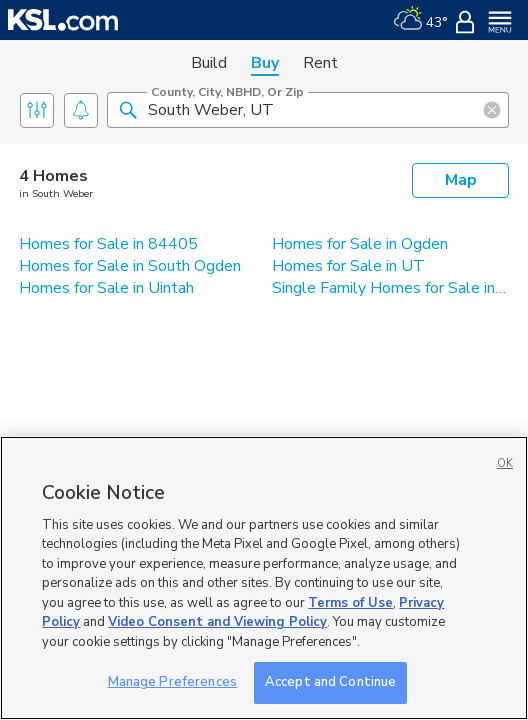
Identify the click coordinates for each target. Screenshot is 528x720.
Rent (320, 63)
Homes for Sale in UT (348, 266)
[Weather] (420, 20)
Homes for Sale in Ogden (360, 244)
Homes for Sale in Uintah (106, 288)
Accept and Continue (330, 682)
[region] (264, 578)
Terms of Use (350, 603)
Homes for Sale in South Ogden (130, 266)
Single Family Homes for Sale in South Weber (390, 288)
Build (209, 63)
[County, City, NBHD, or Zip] (308, 110)
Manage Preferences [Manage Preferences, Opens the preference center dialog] (172, 682)
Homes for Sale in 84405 (108, 244)
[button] (128, 109)
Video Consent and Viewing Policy (217, 622)
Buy (265, 63)
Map (461, 180)
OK (505, 463)
